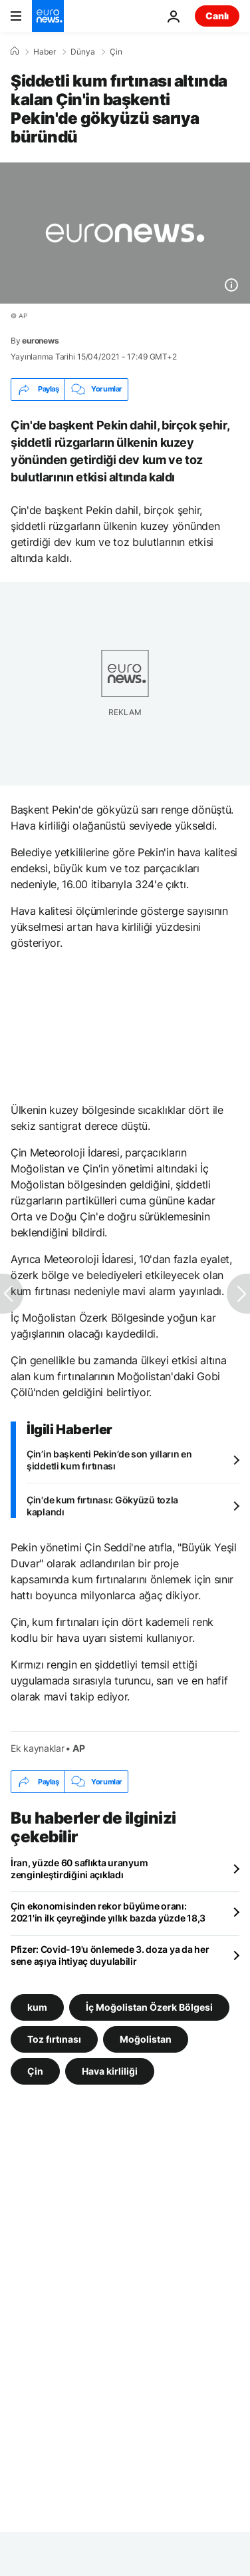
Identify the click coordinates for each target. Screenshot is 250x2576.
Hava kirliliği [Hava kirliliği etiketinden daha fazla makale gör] (110, 2071)
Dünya (82, 52)
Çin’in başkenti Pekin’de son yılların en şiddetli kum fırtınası (109, 1459)
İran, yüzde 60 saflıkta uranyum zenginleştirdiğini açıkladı (79, 1868)
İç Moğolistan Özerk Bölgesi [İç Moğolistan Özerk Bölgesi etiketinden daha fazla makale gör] (149, 2007)
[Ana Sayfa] (15, 51)
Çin (116, 52)
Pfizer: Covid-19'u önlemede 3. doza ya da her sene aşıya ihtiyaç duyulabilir (110, 1955)
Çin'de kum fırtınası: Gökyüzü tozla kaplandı (102, 1505)
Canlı (217, 15)
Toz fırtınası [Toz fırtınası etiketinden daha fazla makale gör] (54, 2039)
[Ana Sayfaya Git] (48, 16)
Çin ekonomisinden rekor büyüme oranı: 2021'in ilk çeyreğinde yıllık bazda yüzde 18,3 (108, 1912)
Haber (44, 52)
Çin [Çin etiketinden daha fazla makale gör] (35, 2071)
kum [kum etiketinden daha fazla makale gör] (37, 2007)
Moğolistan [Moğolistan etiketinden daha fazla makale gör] (146, 2039)
